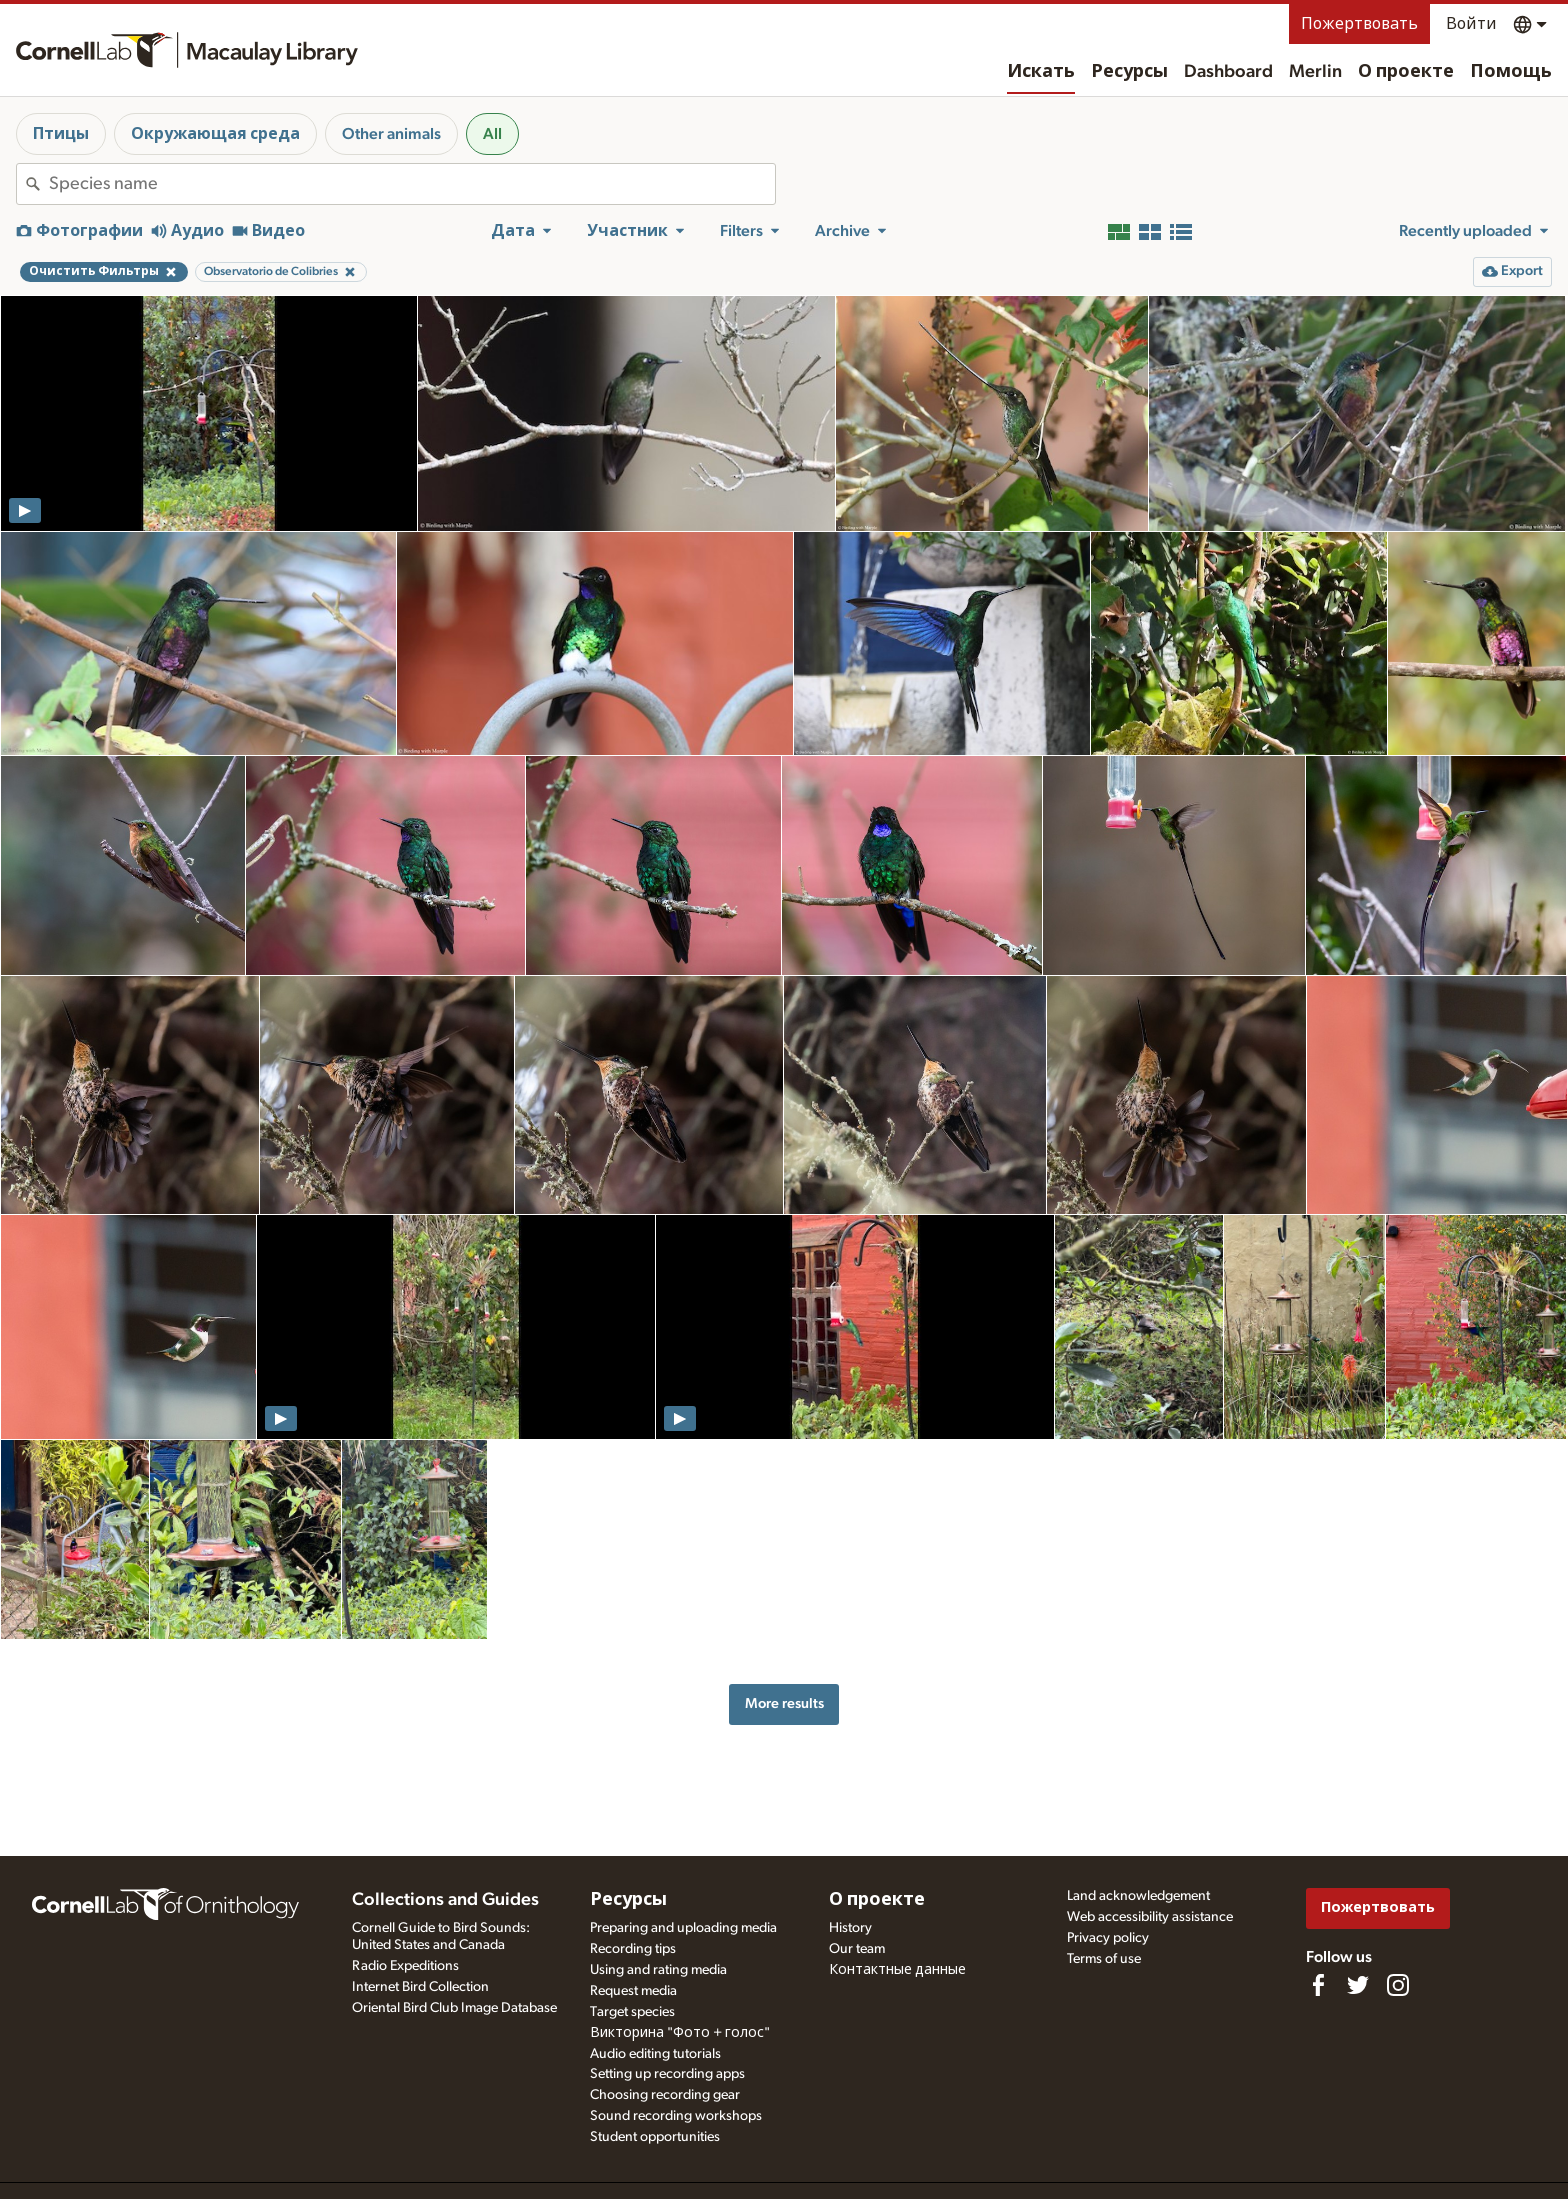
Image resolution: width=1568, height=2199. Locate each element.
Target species (632, 2012)
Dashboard (1228, 72)
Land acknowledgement (1138, 1896)
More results (784, 1703)
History (850, 1928)
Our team (857, 1949)
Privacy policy (1108, 1938)
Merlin (1315, 72)
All (492, 134)
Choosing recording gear (665, 2095)
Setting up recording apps (667, 2074)
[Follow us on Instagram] (1398, 1985)
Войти (1471, 24)
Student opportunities (655, 2137)
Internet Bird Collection (420, 1987)
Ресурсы (1129, 72)
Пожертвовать (1359, 24)
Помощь (1511, 72)
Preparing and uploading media (683, 1928)
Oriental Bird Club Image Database (454, 2008)
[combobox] (412, 184)
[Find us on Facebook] (1318, 1985)
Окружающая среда (215, 134)
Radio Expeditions (405, 1966)
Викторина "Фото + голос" (680, 2033)
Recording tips (633, 1949)
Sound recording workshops (676, 2116)
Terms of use (1104, 1959)
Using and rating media (658, 1970)
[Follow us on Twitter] (1358, 1985)
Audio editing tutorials (655, 2054)
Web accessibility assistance (1150, 1917)
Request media (633, 1991)
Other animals (391, 134)
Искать (1041, 72)
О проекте (1406, 72)
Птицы (61, 134)
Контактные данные (897, 1970)
